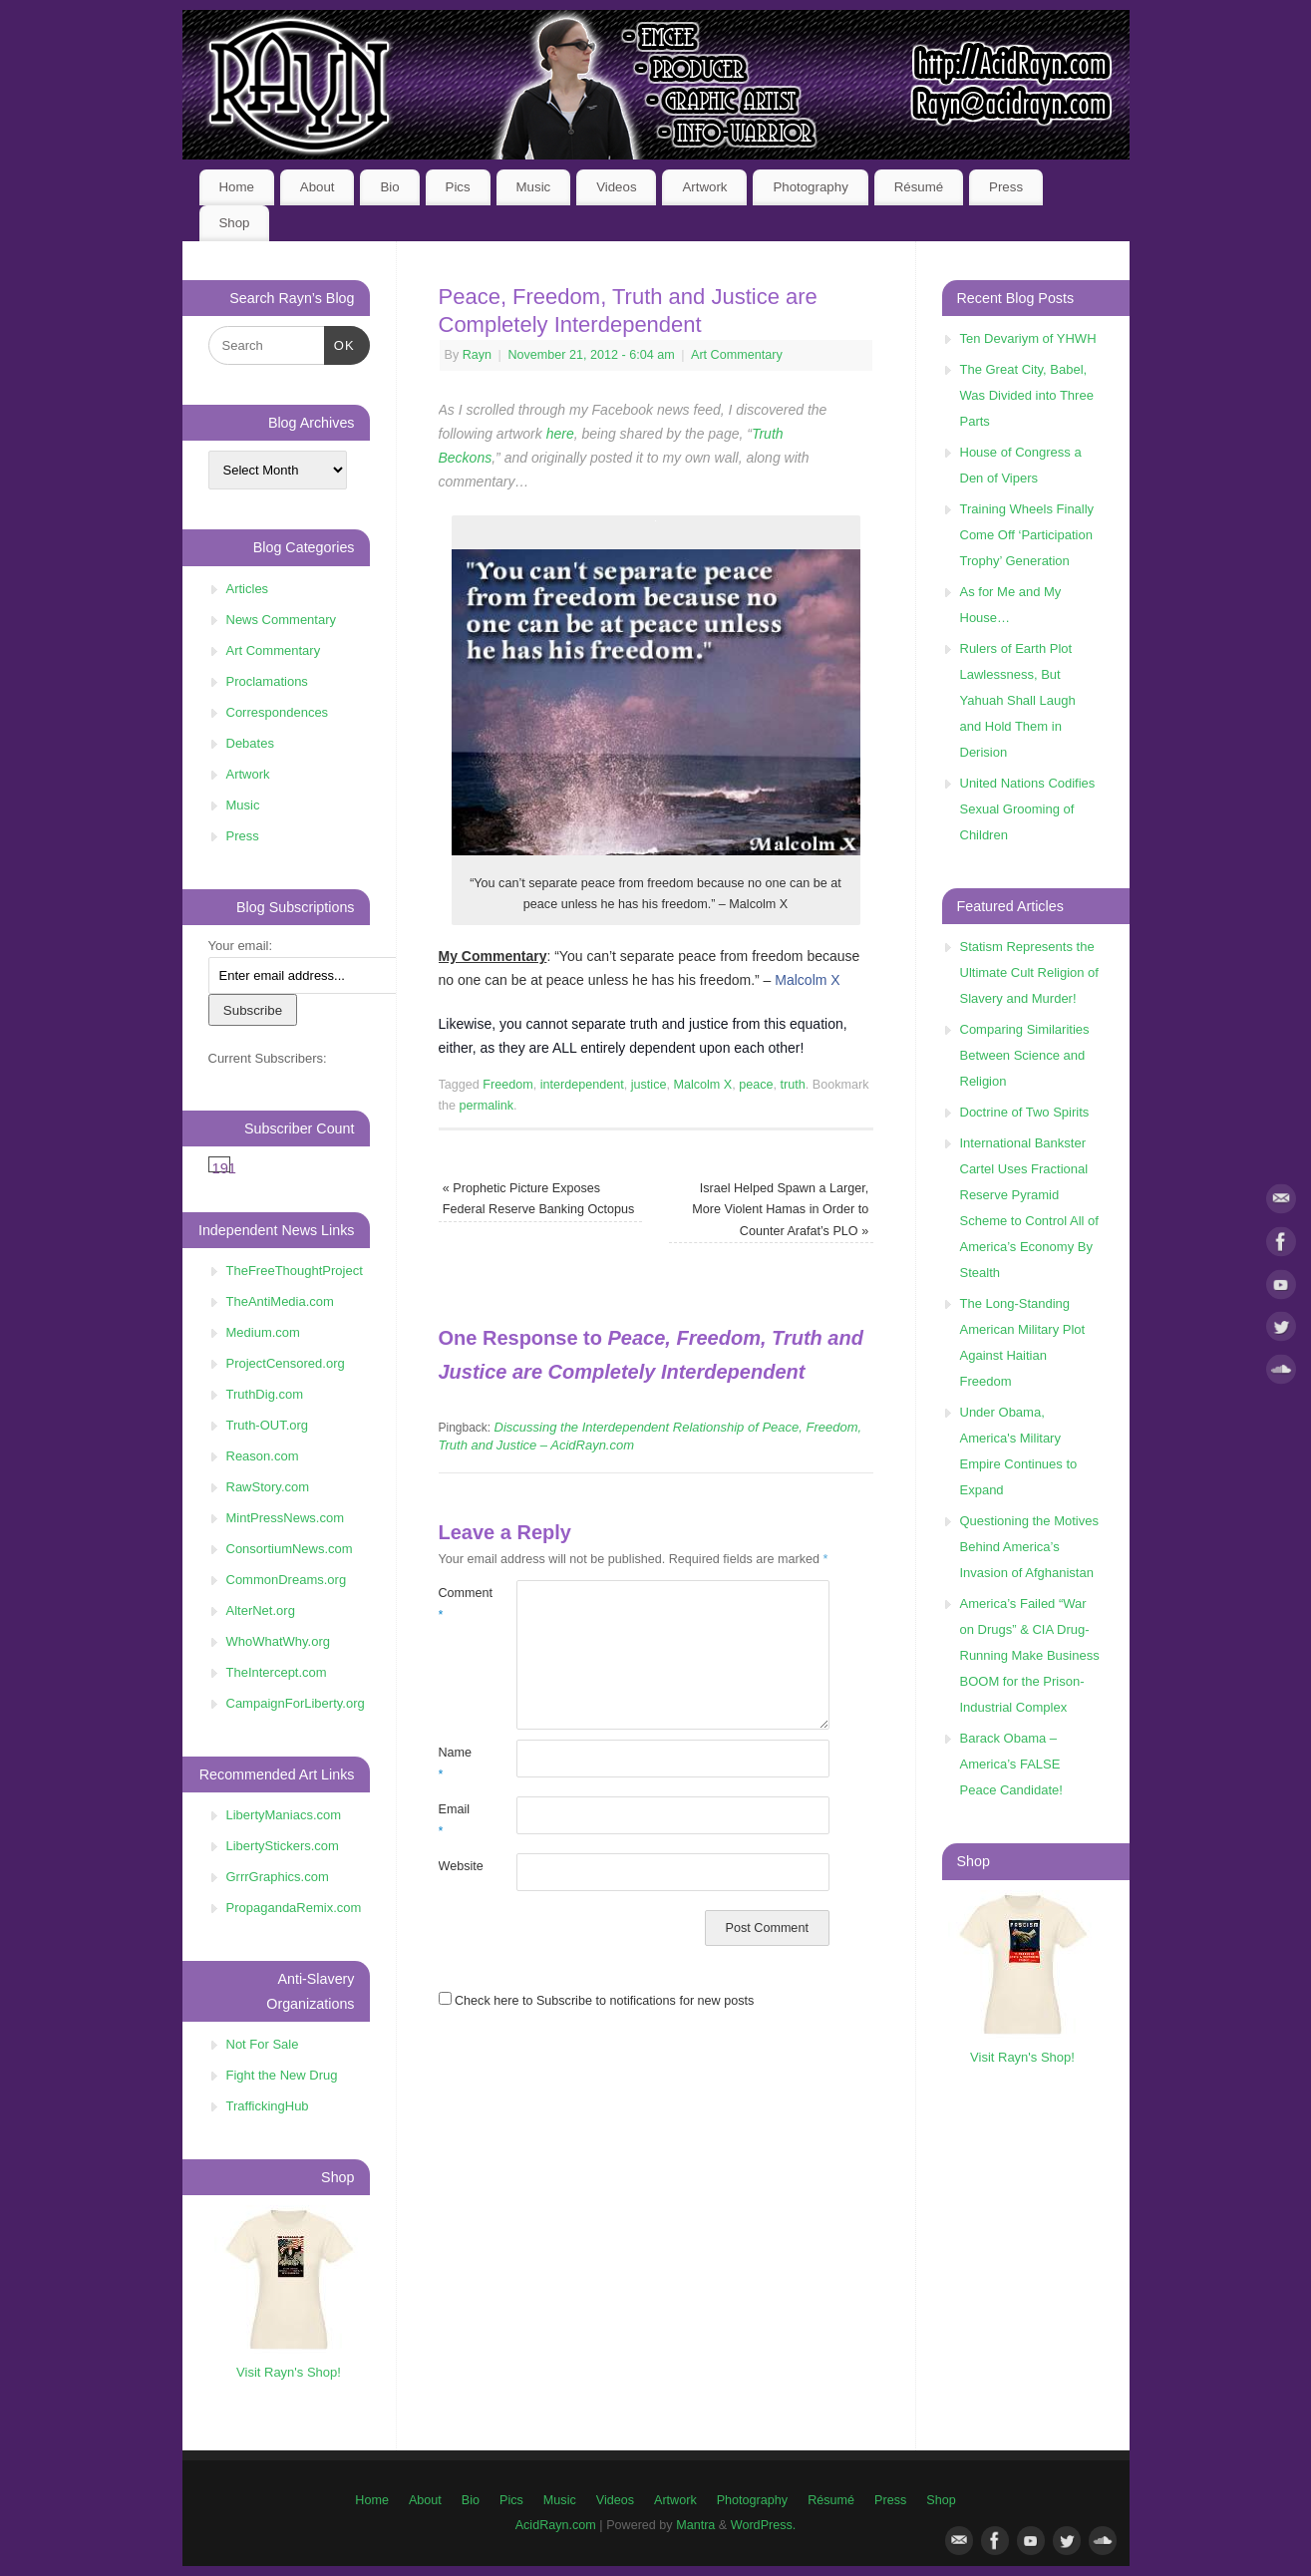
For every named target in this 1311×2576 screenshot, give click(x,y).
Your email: (240, 945)
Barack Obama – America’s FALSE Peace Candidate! (1011, 1764)
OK (339, 343)
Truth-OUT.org (267, 1425)
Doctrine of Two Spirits (1025, 1112)
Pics (458, 186)
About (317, 186)
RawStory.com (268, 1486)
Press (1006, 186)
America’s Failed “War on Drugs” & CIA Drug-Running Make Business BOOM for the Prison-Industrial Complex (1030, 1655)
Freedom (507, 1085)
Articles (247, 588)
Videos (616, 186)
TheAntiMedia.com (280, 1301)
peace (756, 1085)
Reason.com (262, 1456)
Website (458, 1866)
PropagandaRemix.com (294, 1907)
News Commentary (281, 619)
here (560, 434)
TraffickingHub (267, 2105)
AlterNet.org (260, 1610)
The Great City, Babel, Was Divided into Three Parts (1027, 395)
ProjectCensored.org (285, 1363)
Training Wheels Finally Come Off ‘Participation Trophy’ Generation (1027, 534)
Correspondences (277, 712)
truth (793, 1085)
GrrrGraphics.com (277, 1876)
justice (649, 1085)
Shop (233, 222)
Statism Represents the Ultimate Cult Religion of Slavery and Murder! (1029, 972)
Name (456, 1763)
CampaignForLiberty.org (295, 1703)
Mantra (695, 2525)
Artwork (704, 186)
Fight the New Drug (282, 2075)
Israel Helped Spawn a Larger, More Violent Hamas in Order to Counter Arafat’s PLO (780, 1209)
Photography (810, 186)
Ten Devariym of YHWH (1028, 338)
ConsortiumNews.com (289, 1548)
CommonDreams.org (286, 1579)
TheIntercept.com (276, 1672)
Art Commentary (737, 355)
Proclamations (267, 681)
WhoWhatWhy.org (278, 1641)
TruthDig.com (265, 1394)
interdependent (582, 1085)
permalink (487, 1106)
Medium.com (263, 1332)
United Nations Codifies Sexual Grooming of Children (1028, 809)
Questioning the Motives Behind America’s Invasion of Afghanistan (1029, 1546)
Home (235, 186)
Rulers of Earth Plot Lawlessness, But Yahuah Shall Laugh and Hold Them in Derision (1018, 700)
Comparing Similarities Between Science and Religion (1025, 1055)
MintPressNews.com (285, 1517)
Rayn (477, 355)
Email (455, 1819)
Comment (458, 1603)
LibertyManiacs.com (284, 1814)
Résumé (919, 186)
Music (533, 186)
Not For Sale (262, 2044)
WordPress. (764, 2525)
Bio (389, 186)
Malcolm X (807, 980)
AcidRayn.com (555, 2525)
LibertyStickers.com (282, 1845)
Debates (250, 743)
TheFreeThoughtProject (294, 1270)
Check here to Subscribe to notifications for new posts (597, 2001)
